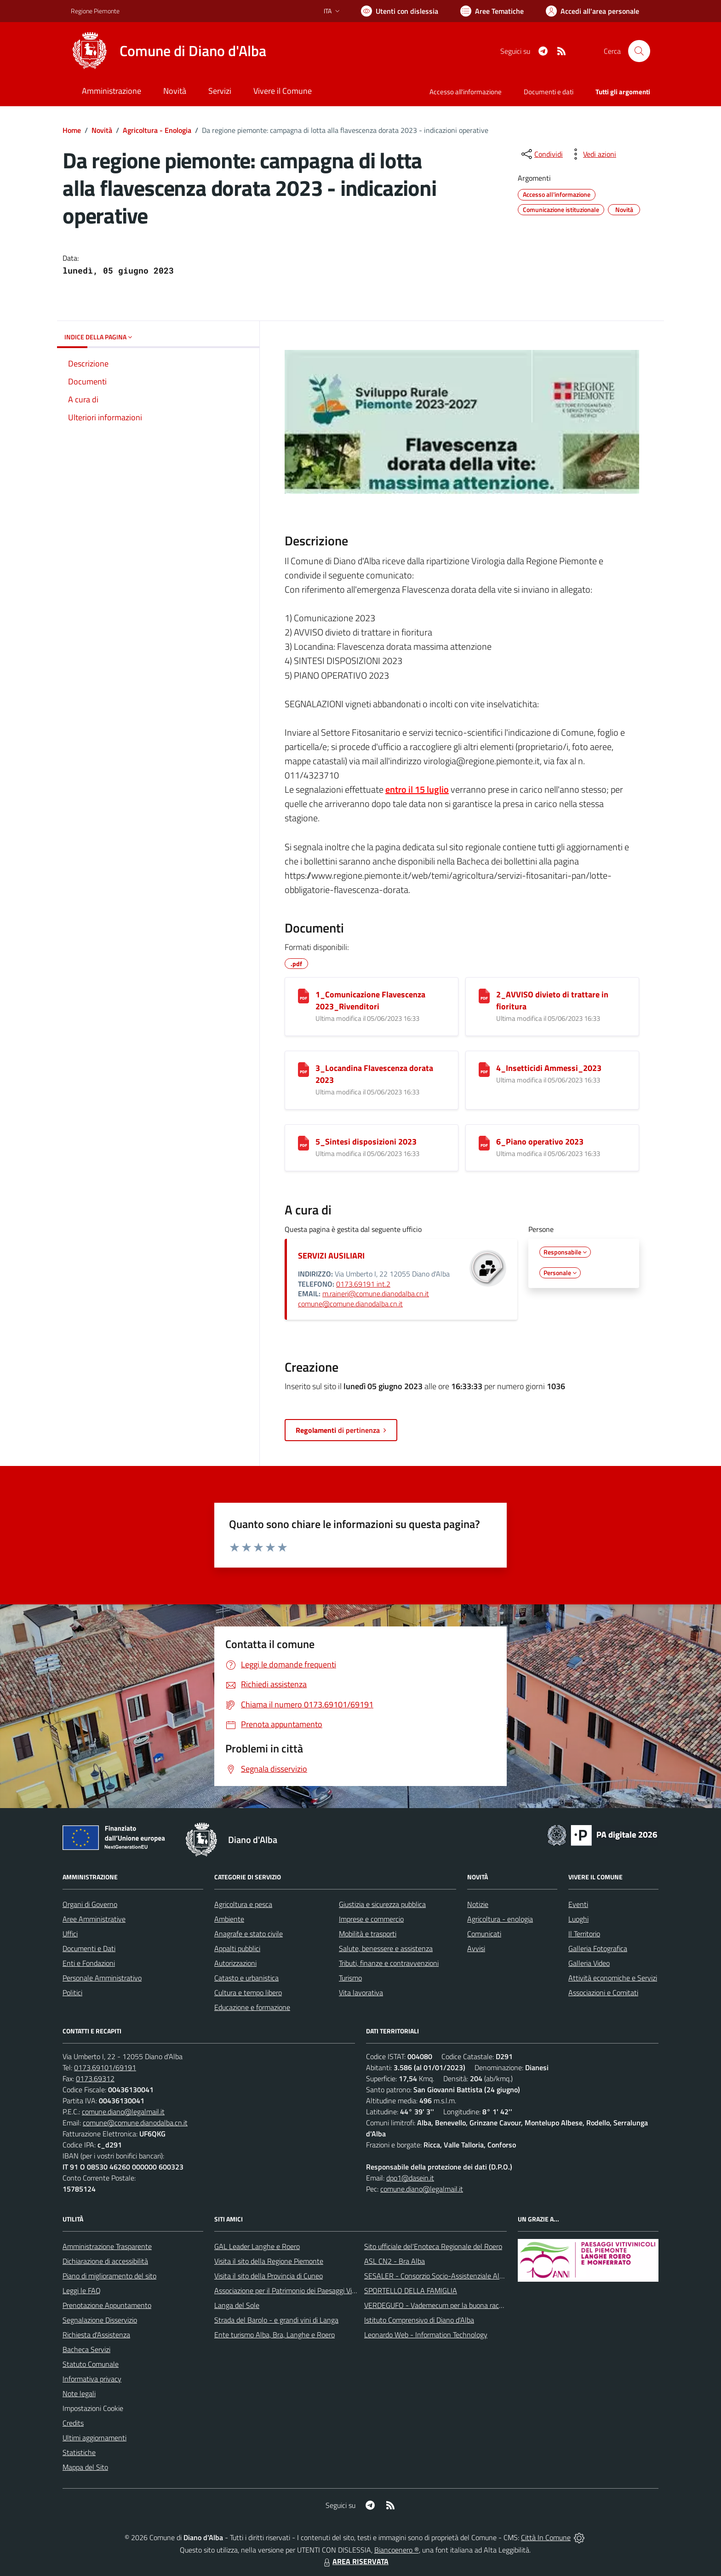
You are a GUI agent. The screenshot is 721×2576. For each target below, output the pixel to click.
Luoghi (578, 1918)
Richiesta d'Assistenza (96, 2334)
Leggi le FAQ (82, 2290)
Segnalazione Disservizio (100, 2319)
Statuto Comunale (91, 2364)
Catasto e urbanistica (246, 1977)
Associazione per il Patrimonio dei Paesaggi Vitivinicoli (295, 2290)
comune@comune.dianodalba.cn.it (350, 1303)
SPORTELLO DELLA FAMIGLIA (410, 2290)
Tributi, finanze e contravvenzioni (389, 1963)
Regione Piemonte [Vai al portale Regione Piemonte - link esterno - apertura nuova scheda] (95, 11)
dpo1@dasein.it (410, 2177)
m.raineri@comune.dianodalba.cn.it (375, 1293)
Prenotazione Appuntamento (107, 2305)
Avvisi (476, 1948)
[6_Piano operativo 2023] (484, 1143)
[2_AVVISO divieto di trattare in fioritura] (484, 996)
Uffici (70, 1933)
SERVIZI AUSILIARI (331, 1255)
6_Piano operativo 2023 (540, 1141)
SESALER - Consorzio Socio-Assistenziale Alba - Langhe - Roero (462, 2275)
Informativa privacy (92, 2378)
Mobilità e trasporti (367, 1933)
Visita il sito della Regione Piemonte (268, 2261)
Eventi (578, 1904)
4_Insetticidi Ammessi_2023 (548, 1068)
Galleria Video (589, 1963)
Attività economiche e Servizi (612, 1977)
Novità (102, 130)
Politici (72, 1992)
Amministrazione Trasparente (107, 2246)
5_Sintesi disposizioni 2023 (366, 1141)
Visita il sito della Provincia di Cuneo (268, 2275)
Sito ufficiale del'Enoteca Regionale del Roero (433, 2246)
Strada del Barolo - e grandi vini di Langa (276, 2319)
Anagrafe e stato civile (248, 1933)
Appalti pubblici (237, 1948)
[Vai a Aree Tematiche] (492, 11)
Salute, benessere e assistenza (386, 1948)
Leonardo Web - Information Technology (425, 2334)
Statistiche (79, 2452)
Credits (73, 2422)
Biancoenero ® (396, 2549)
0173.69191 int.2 (363, 1283)
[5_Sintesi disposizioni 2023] (303, 1143)
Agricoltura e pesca (243, 1904)
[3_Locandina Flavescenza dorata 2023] (303, 1069)
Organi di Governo (90, 1904)
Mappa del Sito (85, 2467)
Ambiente (229, 1918)
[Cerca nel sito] (639, 51)
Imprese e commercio (371, 1918)
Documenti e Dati (89, 1948)
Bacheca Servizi (86, 2349)
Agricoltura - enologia (500, 1918)
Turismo (350, 1977)
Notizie (477, 1904)
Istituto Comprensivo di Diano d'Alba (419, 2319)
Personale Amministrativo (102, 1977)
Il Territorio (584, 1933)
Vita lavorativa (361, 1992)
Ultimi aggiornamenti (94, 2437)
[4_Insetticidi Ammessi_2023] (484, 1069)
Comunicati (484, 1933)
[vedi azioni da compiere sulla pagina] (592, 154)
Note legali (79, 2393)
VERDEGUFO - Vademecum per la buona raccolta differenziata (459, 2305)
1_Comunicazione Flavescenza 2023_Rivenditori (370, 1000)
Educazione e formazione (252, 2007)
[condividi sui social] (541, 154)
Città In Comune (546, 2537)
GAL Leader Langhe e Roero (257, 2246)
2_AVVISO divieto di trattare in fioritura (552, 1000)
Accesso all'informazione (465, 91)
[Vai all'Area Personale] (592, 11)
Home (72, 130)
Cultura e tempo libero (248, 1992)
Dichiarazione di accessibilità (105, 2261)
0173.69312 (95, 2078)
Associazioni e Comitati (603, 1992)
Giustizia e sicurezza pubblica (382, 1904)
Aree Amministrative (94, 1918)
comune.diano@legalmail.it (123, 2111)
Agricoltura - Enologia (157, 130)
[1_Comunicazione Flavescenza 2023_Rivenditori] (303, 996)
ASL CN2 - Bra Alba (394, 2261)
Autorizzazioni (235, 1963)
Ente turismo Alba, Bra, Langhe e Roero (274, 2334)
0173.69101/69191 (105, 2067)
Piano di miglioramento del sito (109, 2275)
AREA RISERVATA (355, 2561)
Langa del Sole (236, 2305)
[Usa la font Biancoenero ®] (399, 11)
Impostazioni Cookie (93, 2408)
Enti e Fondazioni (89, 1963)
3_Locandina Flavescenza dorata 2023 (374, 1074)
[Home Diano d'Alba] (168, 51)
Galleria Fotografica (597, 1948)
